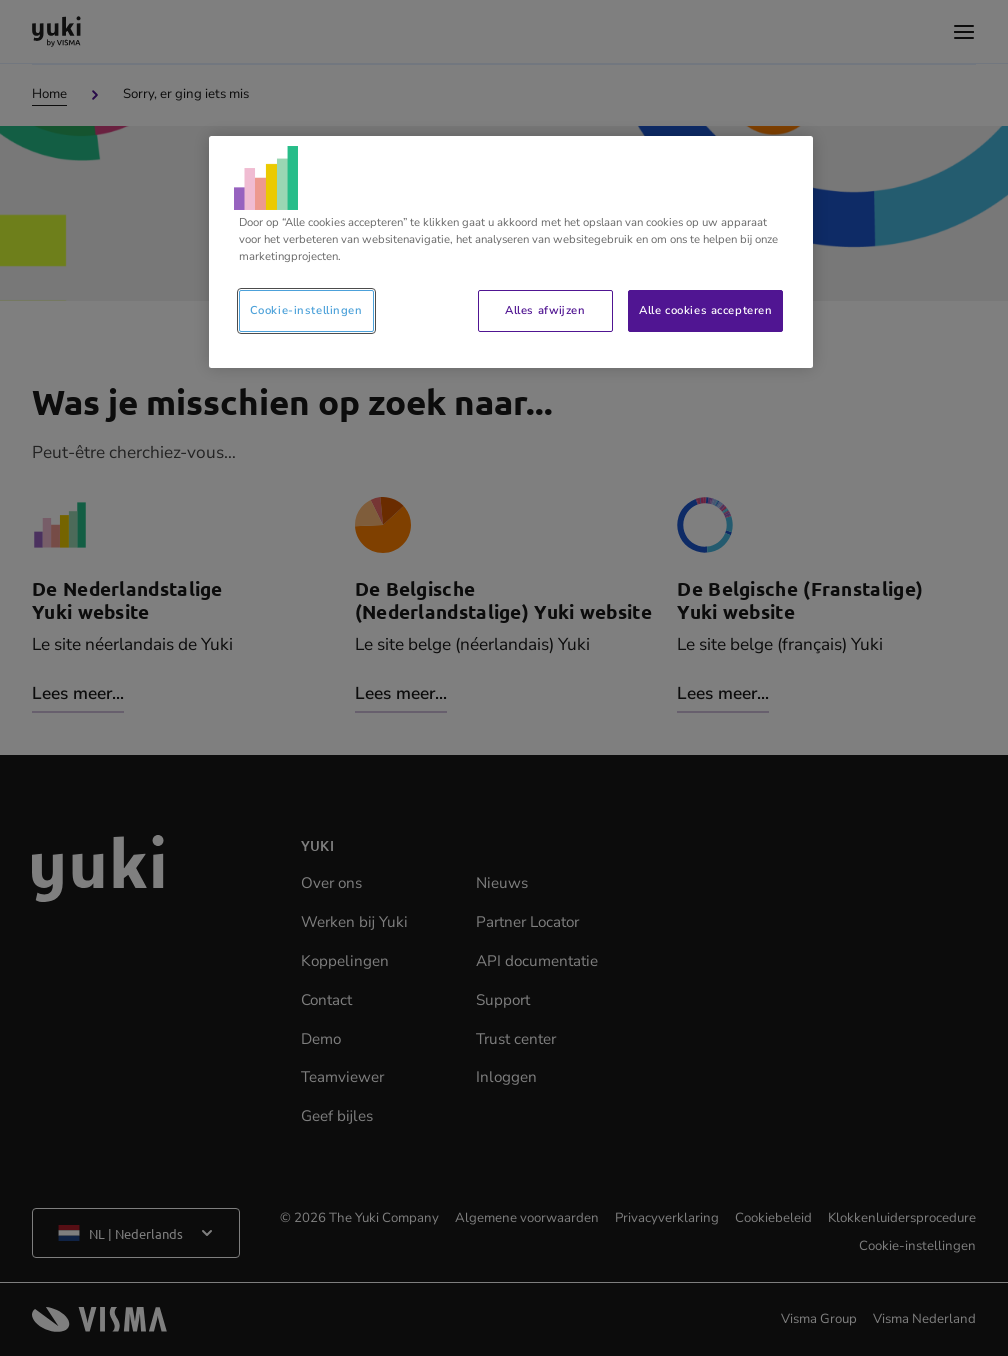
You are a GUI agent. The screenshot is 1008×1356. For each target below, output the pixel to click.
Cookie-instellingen (306, 310)
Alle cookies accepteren (705, 310)
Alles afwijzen (545, 310)
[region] (511, 252)
